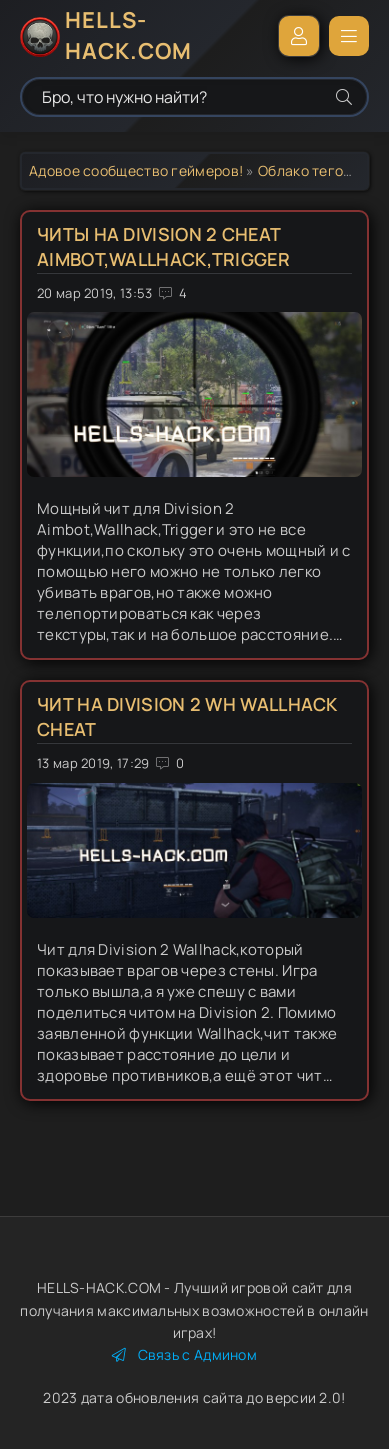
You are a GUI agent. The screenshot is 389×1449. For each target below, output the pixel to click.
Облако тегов (305, 170)
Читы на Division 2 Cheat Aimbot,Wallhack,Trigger (163, 246)
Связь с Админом (184, 1354)
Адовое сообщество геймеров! (136, 170)
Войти (299, 36)
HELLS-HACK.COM (128, 36)
